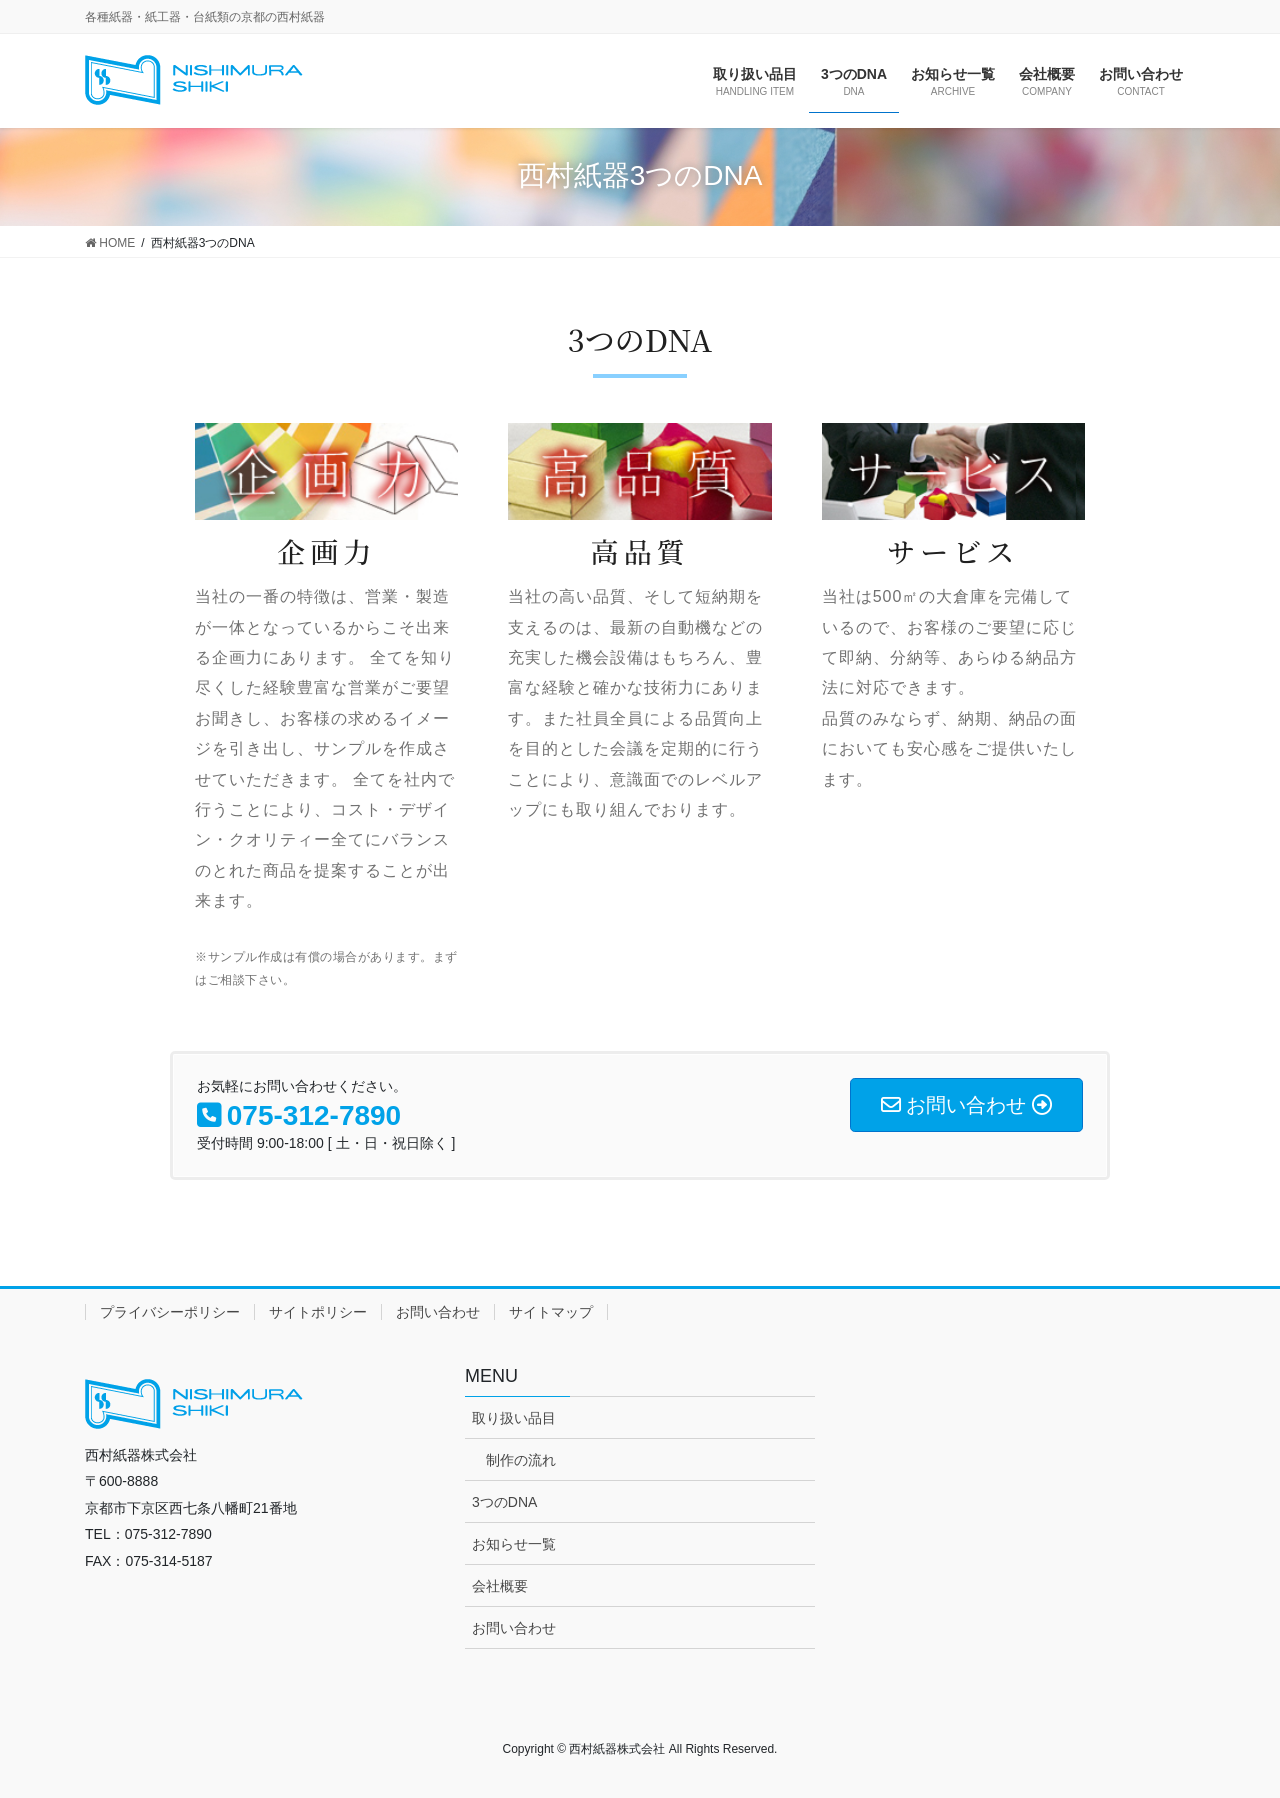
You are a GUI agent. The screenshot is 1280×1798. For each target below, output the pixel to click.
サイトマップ (551, 1312)
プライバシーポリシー (170, 1312)
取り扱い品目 (514, 1418)
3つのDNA (504, 1502)
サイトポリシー (318, 1312)
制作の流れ (521, 1460)
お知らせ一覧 (514, 1544)
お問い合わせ (438, 1312)
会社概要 (500, 1586)
